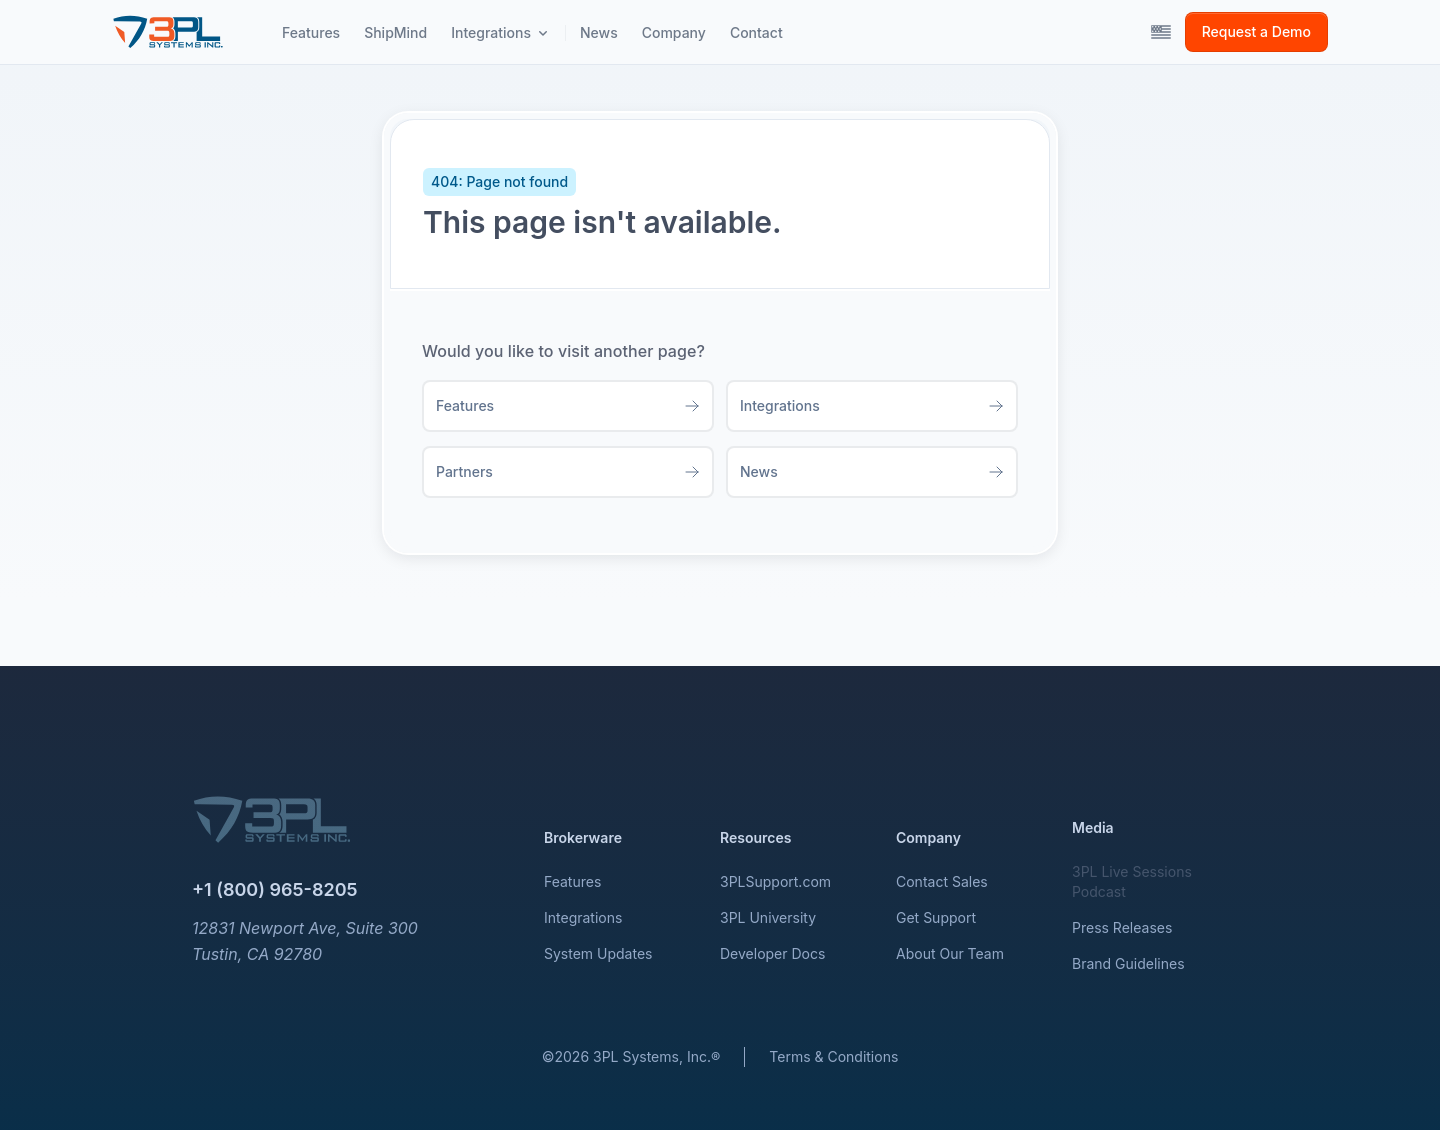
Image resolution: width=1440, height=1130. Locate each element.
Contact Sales (942, 881)
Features (572, 881)
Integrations (583, 917)
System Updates (598, 953)
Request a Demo (1256, 31)
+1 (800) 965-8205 (275, 889)
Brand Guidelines (1128, 963)
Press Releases (1122, 927)
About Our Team (950, 953)
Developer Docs (772, 953)
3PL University (768, 917)
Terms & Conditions (833, 1056)
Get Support (936, 917)
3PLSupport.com (775, 881)
